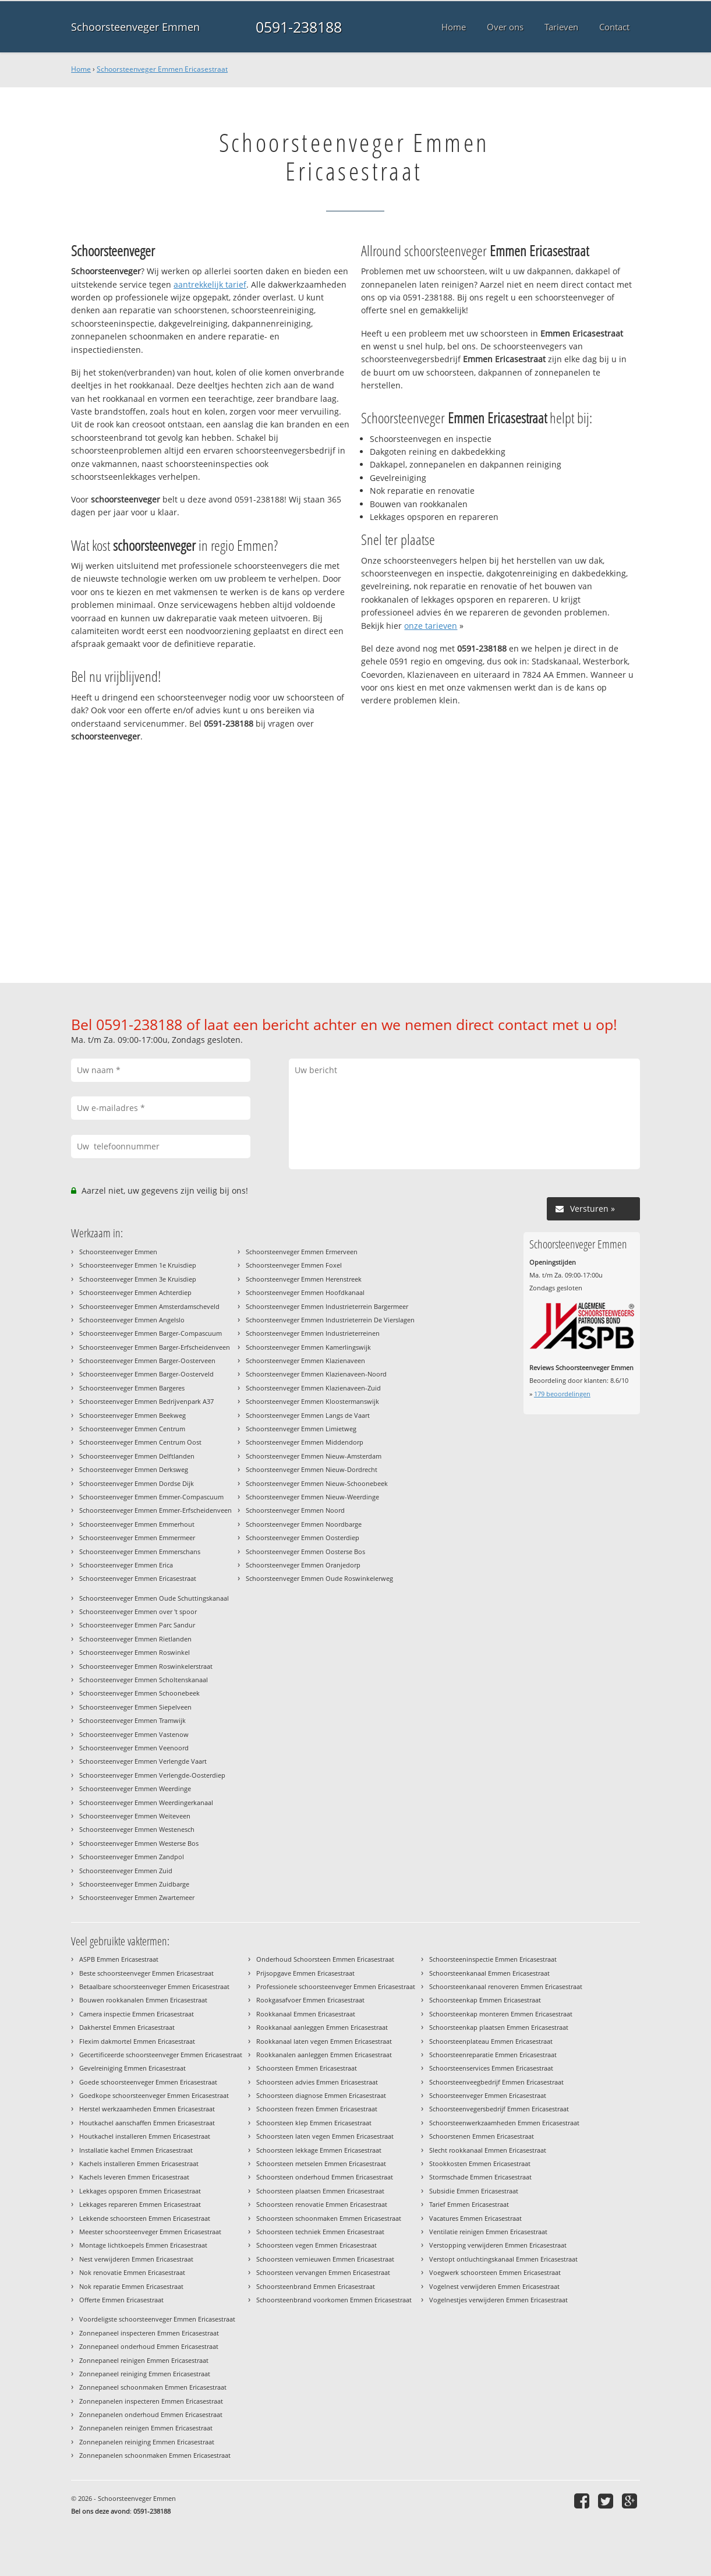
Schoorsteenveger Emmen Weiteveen (134, 1815)
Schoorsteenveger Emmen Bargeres (132, 1387)
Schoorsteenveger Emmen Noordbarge (304, 1524)
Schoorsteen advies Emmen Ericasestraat (317, 2082)
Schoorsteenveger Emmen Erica (126, 1565)
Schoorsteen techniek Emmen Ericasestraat (320, 2231)
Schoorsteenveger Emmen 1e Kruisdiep (137, 1265)
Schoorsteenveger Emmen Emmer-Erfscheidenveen (155, 1510)
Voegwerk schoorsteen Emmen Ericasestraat (495, 2272)
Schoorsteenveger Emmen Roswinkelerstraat (146, 1666)
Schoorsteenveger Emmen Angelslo (132, 1319)
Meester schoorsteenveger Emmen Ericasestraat (150, 2231)
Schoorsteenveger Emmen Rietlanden (135, 1638)
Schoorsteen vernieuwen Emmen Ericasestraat (325, 2259)
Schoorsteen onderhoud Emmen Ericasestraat (324, 2176)
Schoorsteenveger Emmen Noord (295, 1510)
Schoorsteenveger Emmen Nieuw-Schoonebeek (317, 1483)
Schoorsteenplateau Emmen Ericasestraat (491, 2041)
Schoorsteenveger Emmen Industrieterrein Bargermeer (327, 1306)
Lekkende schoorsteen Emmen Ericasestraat (144, 2218)
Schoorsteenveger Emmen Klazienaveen (305, 1360)
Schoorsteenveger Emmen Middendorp (304, 1442)
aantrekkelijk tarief (210, 284)
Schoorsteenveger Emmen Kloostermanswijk (312, 1401)
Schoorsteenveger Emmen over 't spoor (138, 1611)
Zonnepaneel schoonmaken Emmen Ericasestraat (153, 2387)
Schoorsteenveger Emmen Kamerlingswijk (308, 1347)
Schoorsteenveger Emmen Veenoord (134, 1747)
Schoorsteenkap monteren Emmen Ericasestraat (500, 2013)
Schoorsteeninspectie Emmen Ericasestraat (493, 1959)
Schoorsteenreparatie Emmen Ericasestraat (493, 2054)
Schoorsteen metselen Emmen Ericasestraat (321, 2163)
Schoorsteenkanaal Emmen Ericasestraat (489, 1973)
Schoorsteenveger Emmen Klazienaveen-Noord (316, 1374)
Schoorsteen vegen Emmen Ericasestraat (316, 2245)
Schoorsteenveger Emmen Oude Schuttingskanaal (154, 1598)
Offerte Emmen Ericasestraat (121, 2299)
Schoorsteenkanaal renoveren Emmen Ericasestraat (505, 1986)
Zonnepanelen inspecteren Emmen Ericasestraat (151, 2401)
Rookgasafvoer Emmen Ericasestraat (310, 1999)
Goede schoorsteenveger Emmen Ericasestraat (148, 2082)
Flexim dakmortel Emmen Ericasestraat (137, 2041)
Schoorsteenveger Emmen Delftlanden (136, 1456)
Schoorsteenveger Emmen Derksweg (133, 1469)
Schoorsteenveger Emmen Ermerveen (302, 1251)
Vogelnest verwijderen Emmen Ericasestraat (494, 2286)
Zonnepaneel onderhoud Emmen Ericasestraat (148, 2346)
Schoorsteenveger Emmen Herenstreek (304, 1279)
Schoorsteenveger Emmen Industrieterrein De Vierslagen (330, 1319)
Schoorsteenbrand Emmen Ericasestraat (315, 2286)
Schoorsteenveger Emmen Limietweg (301, 1428)
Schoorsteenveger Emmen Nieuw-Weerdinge (312, 1496)
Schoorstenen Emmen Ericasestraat (481, 2136)
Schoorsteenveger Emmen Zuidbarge (134, 1884)
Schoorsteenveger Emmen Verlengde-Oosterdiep (152, 1775)
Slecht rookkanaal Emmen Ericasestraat (487, 2150)
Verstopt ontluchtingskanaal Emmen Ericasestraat (503, 2259)
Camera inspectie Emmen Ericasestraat (136, 2013)
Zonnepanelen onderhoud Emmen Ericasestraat (150, 2414)
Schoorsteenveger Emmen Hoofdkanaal (305, 1292)
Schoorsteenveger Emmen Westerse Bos (139, 1843)
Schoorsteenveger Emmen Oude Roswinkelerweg (319, 1578)
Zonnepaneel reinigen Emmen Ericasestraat (143, 2360)
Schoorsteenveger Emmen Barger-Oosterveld (146, 1374)
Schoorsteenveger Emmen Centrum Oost (140, 1442)
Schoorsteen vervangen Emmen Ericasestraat (323, 2272)
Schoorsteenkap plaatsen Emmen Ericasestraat (498, 2027)
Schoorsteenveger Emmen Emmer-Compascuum (151, 1496)
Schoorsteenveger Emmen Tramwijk (132, 1720)
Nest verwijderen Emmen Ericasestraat (136, 2259)
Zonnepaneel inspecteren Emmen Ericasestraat (149, 2333)
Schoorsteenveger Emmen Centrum (132, 1428)
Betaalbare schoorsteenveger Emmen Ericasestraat (154, 1986)
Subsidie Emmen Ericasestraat (473, 2190)
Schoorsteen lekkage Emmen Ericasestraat (318, 2150)
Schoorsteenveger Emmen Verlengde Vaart (143, 1761)
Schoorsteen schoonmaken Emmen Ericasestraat (328, 2218)
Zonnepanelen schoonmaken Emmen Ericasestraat (155, 2455)
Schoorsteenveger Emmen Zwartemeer (136, 1897)
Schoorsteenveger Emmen (135, 27)
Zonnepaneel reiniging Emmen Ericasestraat (144, 2373)
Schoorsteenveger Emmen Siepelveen (135, 1707)
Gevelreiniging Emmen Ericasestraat (132, 2068)
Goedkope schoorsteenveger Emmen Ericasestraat (154, 2095)
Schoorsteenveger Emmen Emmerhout (136, 1524)
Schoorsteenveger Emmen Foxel (294, 1265)
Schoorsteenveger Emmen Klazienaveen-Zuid (313, 1387)
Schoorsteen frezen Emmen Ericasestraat (316, 2108)
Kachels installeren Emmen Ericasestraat (139, 2163)
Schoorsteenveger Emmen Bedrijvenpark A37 (146, 1401)
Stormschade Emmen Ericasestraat (480, 2176)
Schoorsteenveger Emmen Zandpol (131, 1856)
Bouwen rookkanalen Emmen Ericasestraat (143, 1999)
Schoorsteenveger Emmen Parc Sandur (137, 1624)
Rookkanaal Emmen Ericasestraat (305, 2013)
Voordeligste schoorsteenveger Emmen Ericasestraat (157, 2319)
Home (81, 69)
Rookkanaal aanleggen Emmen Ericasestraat (322, 2027)
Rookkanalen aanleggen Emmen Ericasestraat (324, 2054)
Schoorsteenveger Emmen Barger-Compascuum (150, 1333)
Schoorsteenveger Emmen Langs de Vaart (308, 1415)
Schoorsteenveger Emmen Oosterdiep (302, 1537)
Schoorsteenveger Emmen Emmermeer (137, 1537)
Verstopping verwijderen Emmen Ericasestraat (498, 2245)
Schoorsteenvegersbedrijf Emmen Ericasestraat (499, 2108)
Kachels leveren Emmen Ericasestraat (134, 2176)
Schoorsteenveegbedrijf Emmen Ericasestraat (496, 2082)
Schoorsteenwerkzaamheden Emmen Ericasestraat (504, 2122)
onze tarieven (430, 625)
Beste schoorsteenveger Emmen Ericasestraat (146, 1973)
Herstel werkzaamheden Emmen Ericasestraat (147, 2108)
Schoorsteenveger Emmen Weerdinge (135, 1788)
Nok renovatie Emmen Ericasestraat (132, 2272)
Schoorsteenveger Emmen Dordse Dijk (136, 1483)
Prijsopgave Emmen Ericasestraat (305, 1973)
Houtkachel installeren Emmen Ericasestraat (144, 2136)
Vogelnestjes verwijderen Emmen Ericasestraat (498, 2299)
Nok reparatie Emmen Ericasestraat (131, 2286)
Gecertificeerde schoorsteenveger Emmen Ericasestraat (160, 2054)
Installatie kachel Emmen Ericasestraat (136, 2150)
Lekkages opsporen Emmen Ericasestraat (140, 2190)
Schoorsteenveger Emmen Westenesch (136, 1829)
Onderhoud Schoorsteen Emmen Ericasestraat (325, 1959)
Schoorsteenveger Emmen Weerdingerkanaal (146, 1802)
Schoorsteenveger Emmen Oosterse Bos (305, 1551)
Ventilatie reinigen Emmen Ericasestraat (488, 2231)
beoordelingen (562, 1393)
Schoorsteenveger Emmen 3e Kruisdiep (137, 1279)
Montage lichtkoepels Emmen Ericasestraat (143, 2245)
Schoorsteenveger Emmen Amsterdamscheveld (149, 1306)
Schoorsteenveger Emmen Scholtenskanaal (143, 1679)
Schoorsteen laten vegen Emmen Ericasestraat (325, 2136)
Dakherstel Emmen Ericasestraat (127, 2027)
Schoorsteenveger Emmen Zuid (125, 1870)
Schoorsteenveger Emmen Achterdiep (135, 1292)
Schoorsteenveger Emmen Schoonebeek (139, 1693)
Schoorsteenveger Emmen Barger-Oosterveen (147, 1360)
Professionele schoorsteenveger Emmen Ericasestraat (335, 1986)
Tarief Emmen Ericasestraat (469, 2204)
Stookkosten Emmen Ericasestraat (479, 2163)
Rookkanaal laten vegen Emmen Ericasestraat (324, 2041)
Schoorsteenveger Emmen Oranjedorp (303, 1565)
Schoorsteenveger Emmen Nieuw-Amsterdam (313, 1456)
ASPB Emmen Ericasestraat (118, 1959)
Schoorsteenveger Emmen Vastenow (134, 1734)
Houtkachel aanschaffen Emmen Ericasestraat (147, 2122)
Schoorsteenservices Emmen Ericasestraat (491, 2068)
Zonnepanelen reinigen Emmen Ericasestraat (146, 2427)
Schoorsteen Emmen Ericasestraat (306, 2068)
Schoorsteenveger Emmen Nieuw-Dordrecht (311, 1469)
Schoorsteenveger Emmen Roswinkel (134, 1652)
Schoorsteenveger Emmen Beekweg (132, 1415)
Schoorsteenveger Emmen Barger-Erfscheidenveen (154, 1347)
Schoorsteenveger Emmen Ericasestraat (162, 69)
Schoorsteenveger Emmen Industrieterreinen (313, 1333)
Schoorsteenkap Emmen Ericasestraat (485, 1999)
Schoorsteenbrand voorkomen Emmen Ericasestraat (334, 2299)
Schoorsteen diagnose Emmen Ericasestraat (321, 2095)
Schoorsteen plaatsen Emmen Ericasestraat (320, 2190)
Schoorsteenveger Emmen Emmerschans (139, 1551)
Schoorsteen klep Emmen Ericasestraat (314, 2122)
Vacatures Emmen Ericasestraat (475, 2218)
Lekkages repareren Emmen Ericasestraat (140, 2204)
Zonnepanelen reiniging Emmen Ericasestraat (146, 2441)
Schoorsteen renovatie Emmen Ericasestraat (321, 2204)
